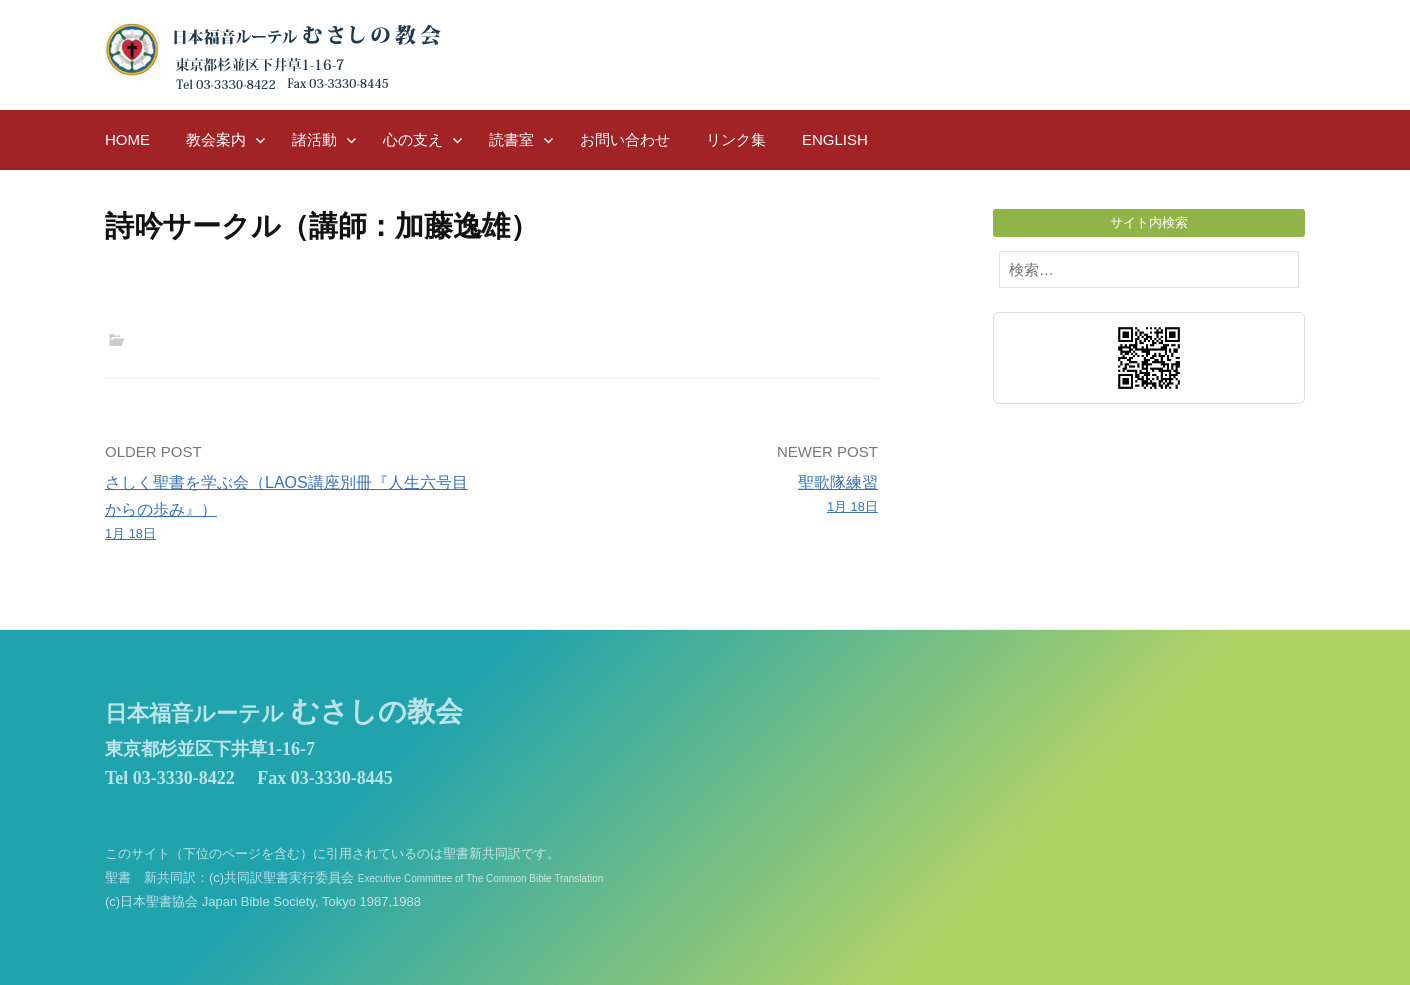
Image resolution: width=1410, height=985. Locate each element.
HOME (127, 139)
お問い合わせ (625, 139)
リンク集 (736, 139)
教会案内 (216, 139)
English (835, 139)
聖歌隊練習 (692, 496)
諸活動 (314, 139)
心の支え (413, 139)
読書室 (511, 139)
